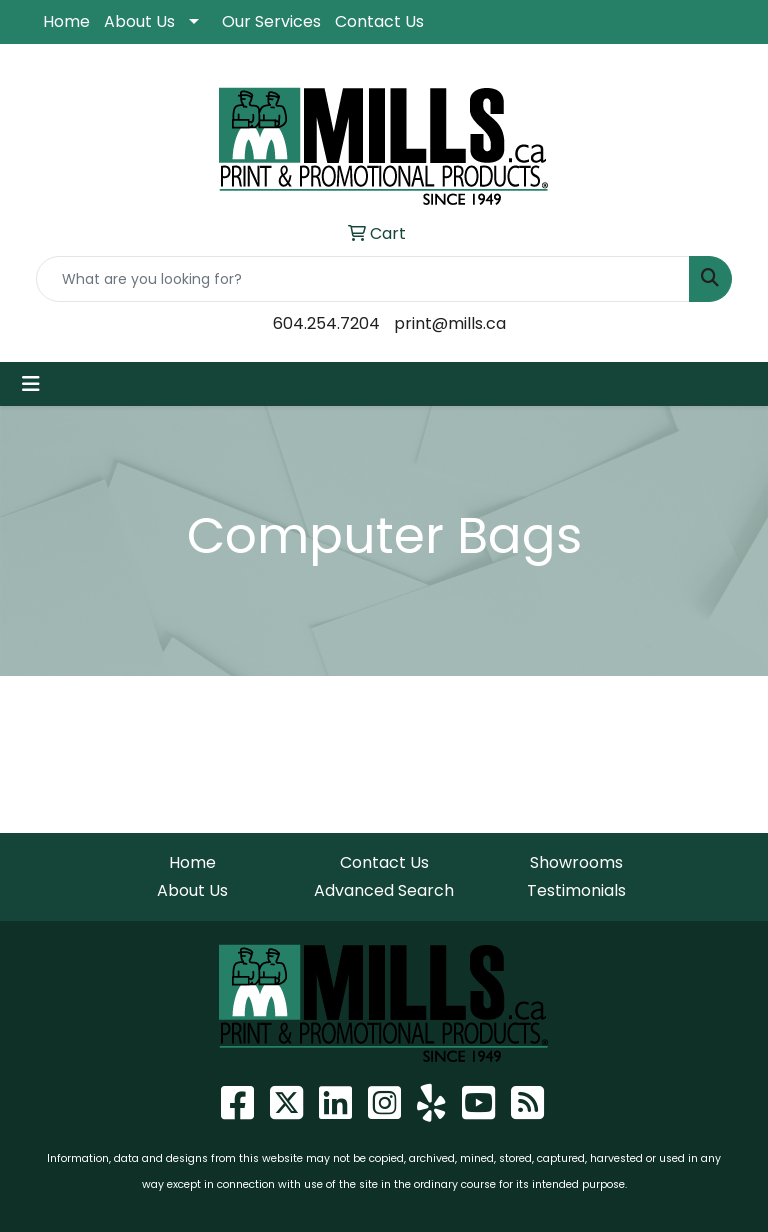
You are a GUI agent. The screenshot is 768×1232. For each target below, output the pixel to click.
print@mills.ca (450, 323)
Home (66, 21)
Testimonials (576, 890)
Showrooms (576, 862)
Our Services (271, 21)
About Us (139, 21)
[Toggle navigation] (31, 384)
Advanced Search (384, 890)
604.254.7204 (326, 323)
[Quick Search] (363, 279)
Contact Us (379, 21)
